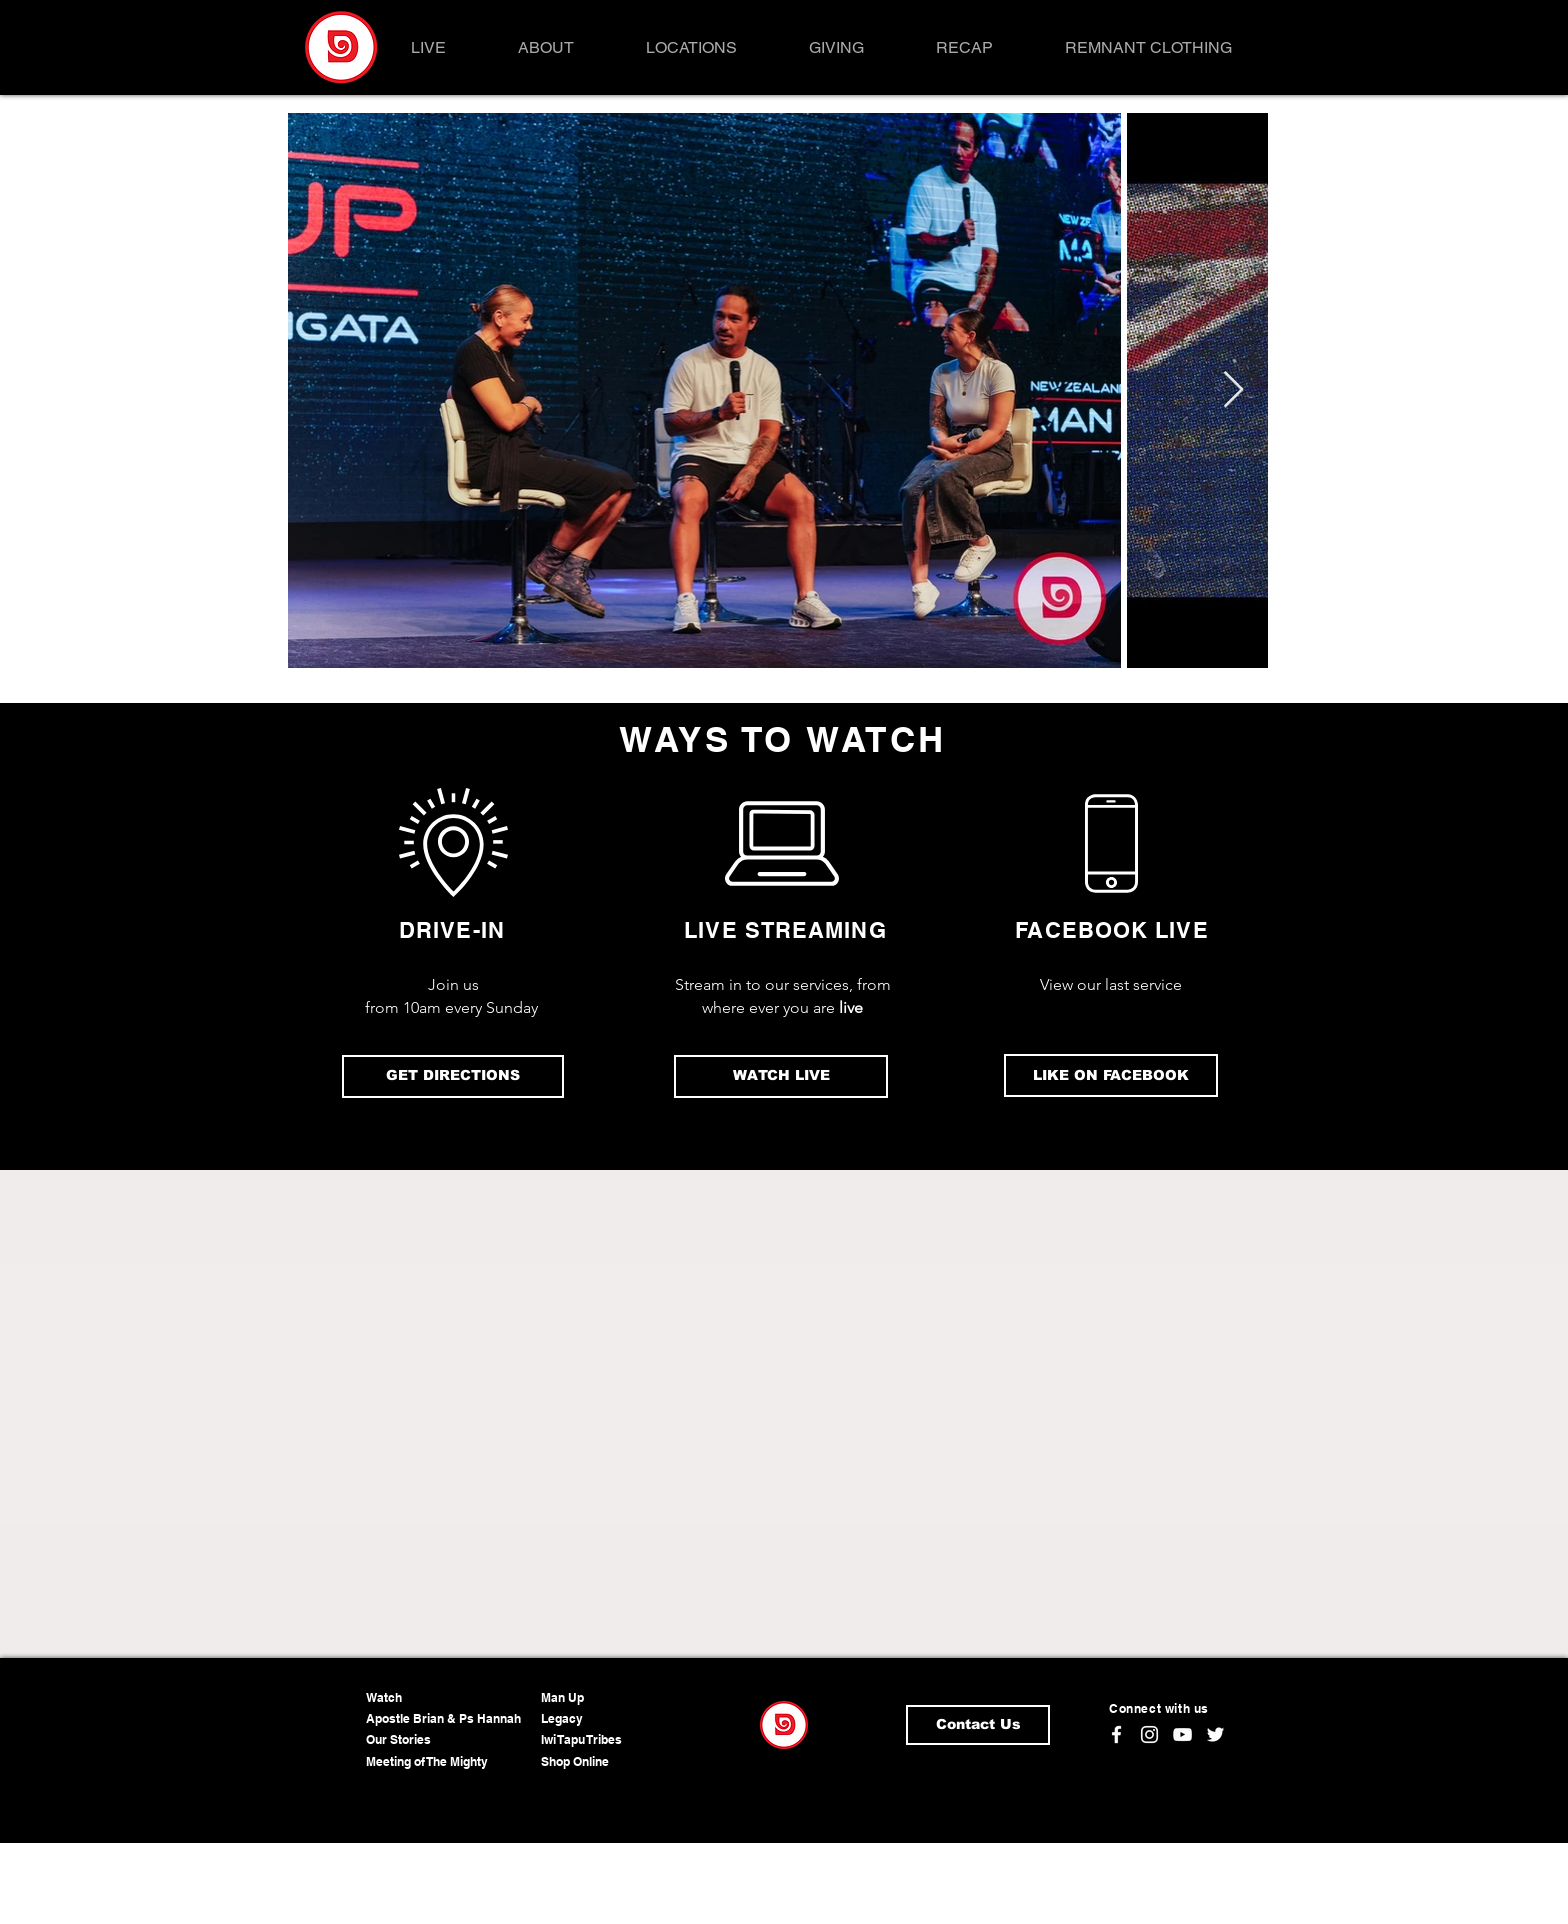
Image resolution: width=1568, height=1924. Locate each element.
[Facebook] (1116, 1734)
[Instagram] (1149, 1734)
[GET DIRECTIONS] (453, 1076)
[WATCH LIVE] (781, 1076)
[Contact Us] (978, 1725)
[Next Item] (1233, 390)
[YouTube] (1182, 1734)
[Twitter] (1215, 1734)
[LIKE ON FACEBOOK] (1111, 1075)
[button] (546, 47)
